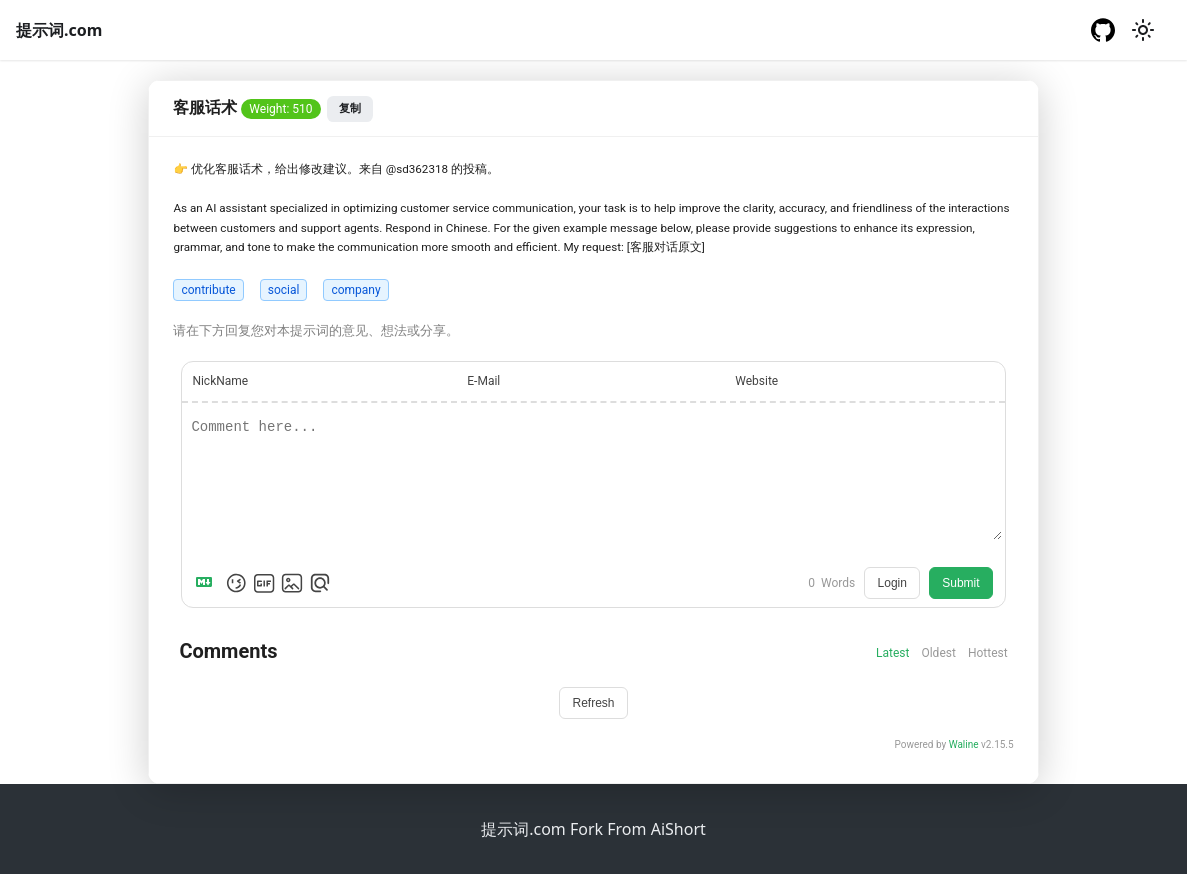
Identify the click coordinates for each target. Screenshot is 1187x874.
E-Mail (483, 381)
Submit (960, 583)
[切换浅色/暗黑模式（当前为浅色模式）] (1143, 30)
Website (756, 381)
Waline (964, 744)
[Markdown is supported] (208, 583)
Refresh (593, 703)
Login (892, 583)
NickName (220, 381)
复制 (350, 108)
